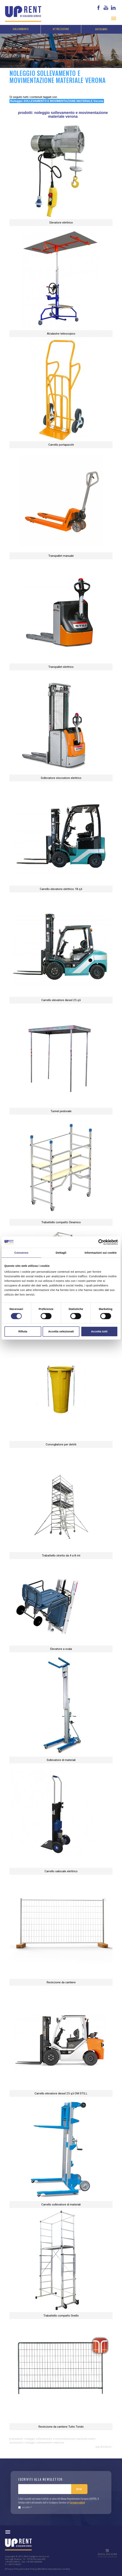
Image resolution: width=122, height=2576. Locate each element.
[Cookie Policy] (29, 2568)
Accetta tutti (99, 1331)
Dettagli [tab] (61, 1252)
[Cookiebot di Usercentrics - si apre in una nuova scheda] (101, 1242)
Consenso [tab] (21, 1252)
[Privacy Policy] (13, 2568)
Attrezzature (61, 29)
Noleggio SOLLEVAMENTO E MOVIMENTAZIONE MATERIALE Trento (60, 2438)
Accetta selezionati (61, 1331)
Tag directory (103, 2446)
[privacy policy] (77, 2502)
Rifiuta (22, 1331)
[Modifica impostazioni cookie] (54, 2568)
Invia (79, 2489)
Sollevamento (21, 29)
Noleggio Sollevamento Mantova (44, 2442)
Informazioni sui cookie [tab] (101, 1252)
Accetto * (25, 2507)
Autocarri (101, 29)
